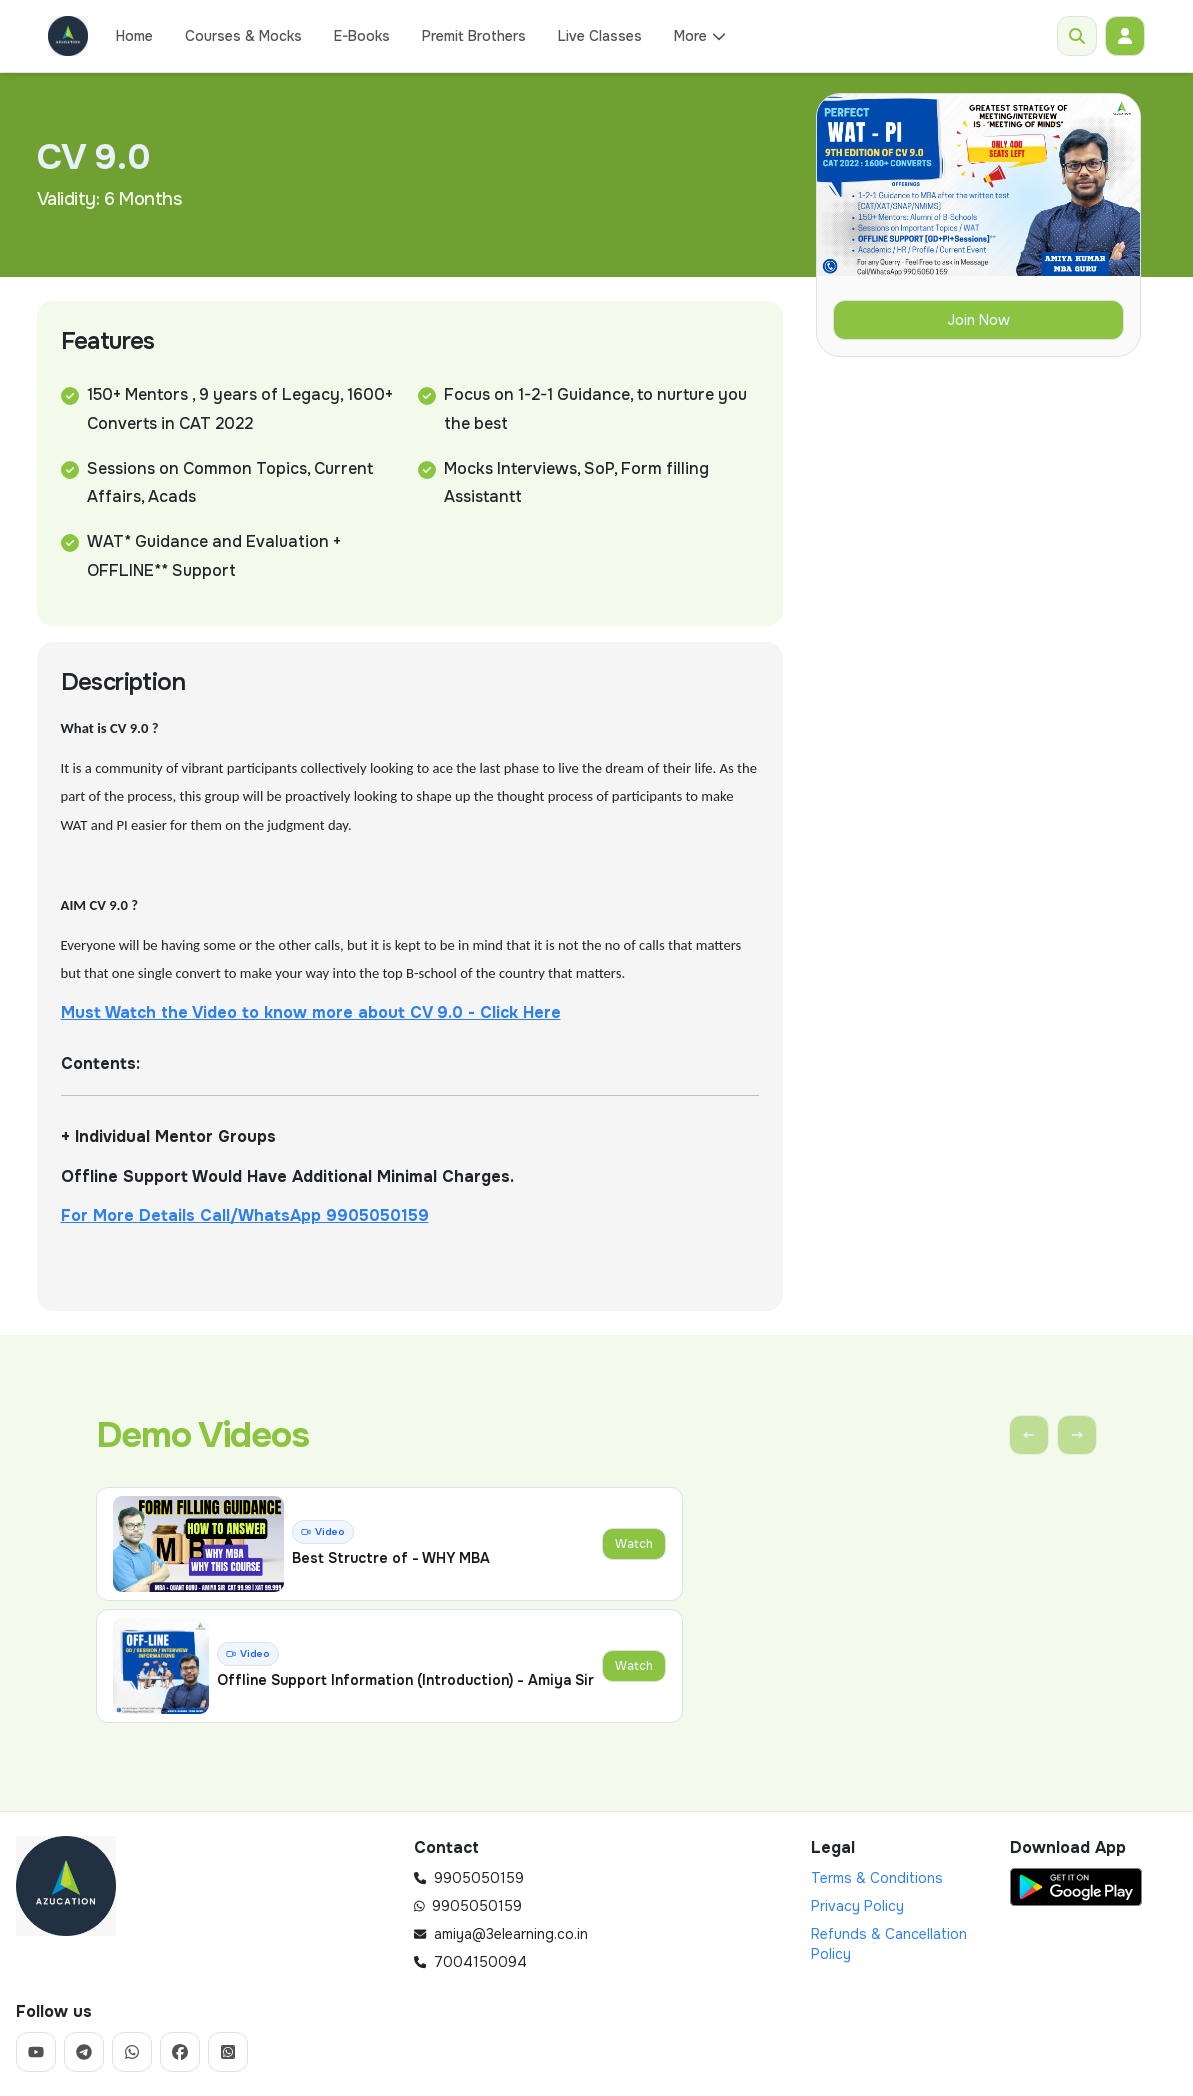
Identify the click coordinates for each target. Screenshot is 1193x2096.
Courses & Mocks (243, 36)
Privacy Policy (857, 1906)
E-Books (362, 36)
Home (134, 36)
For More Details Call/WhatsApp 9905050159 (245, 1215)
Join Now (978, 320)
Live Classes (600, 36)
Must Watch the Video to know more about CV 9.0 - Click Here (311, 1012)
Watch (634, 1544)
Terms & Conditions (877, 1878)
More (700, 36)
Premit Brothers (474, 36)
